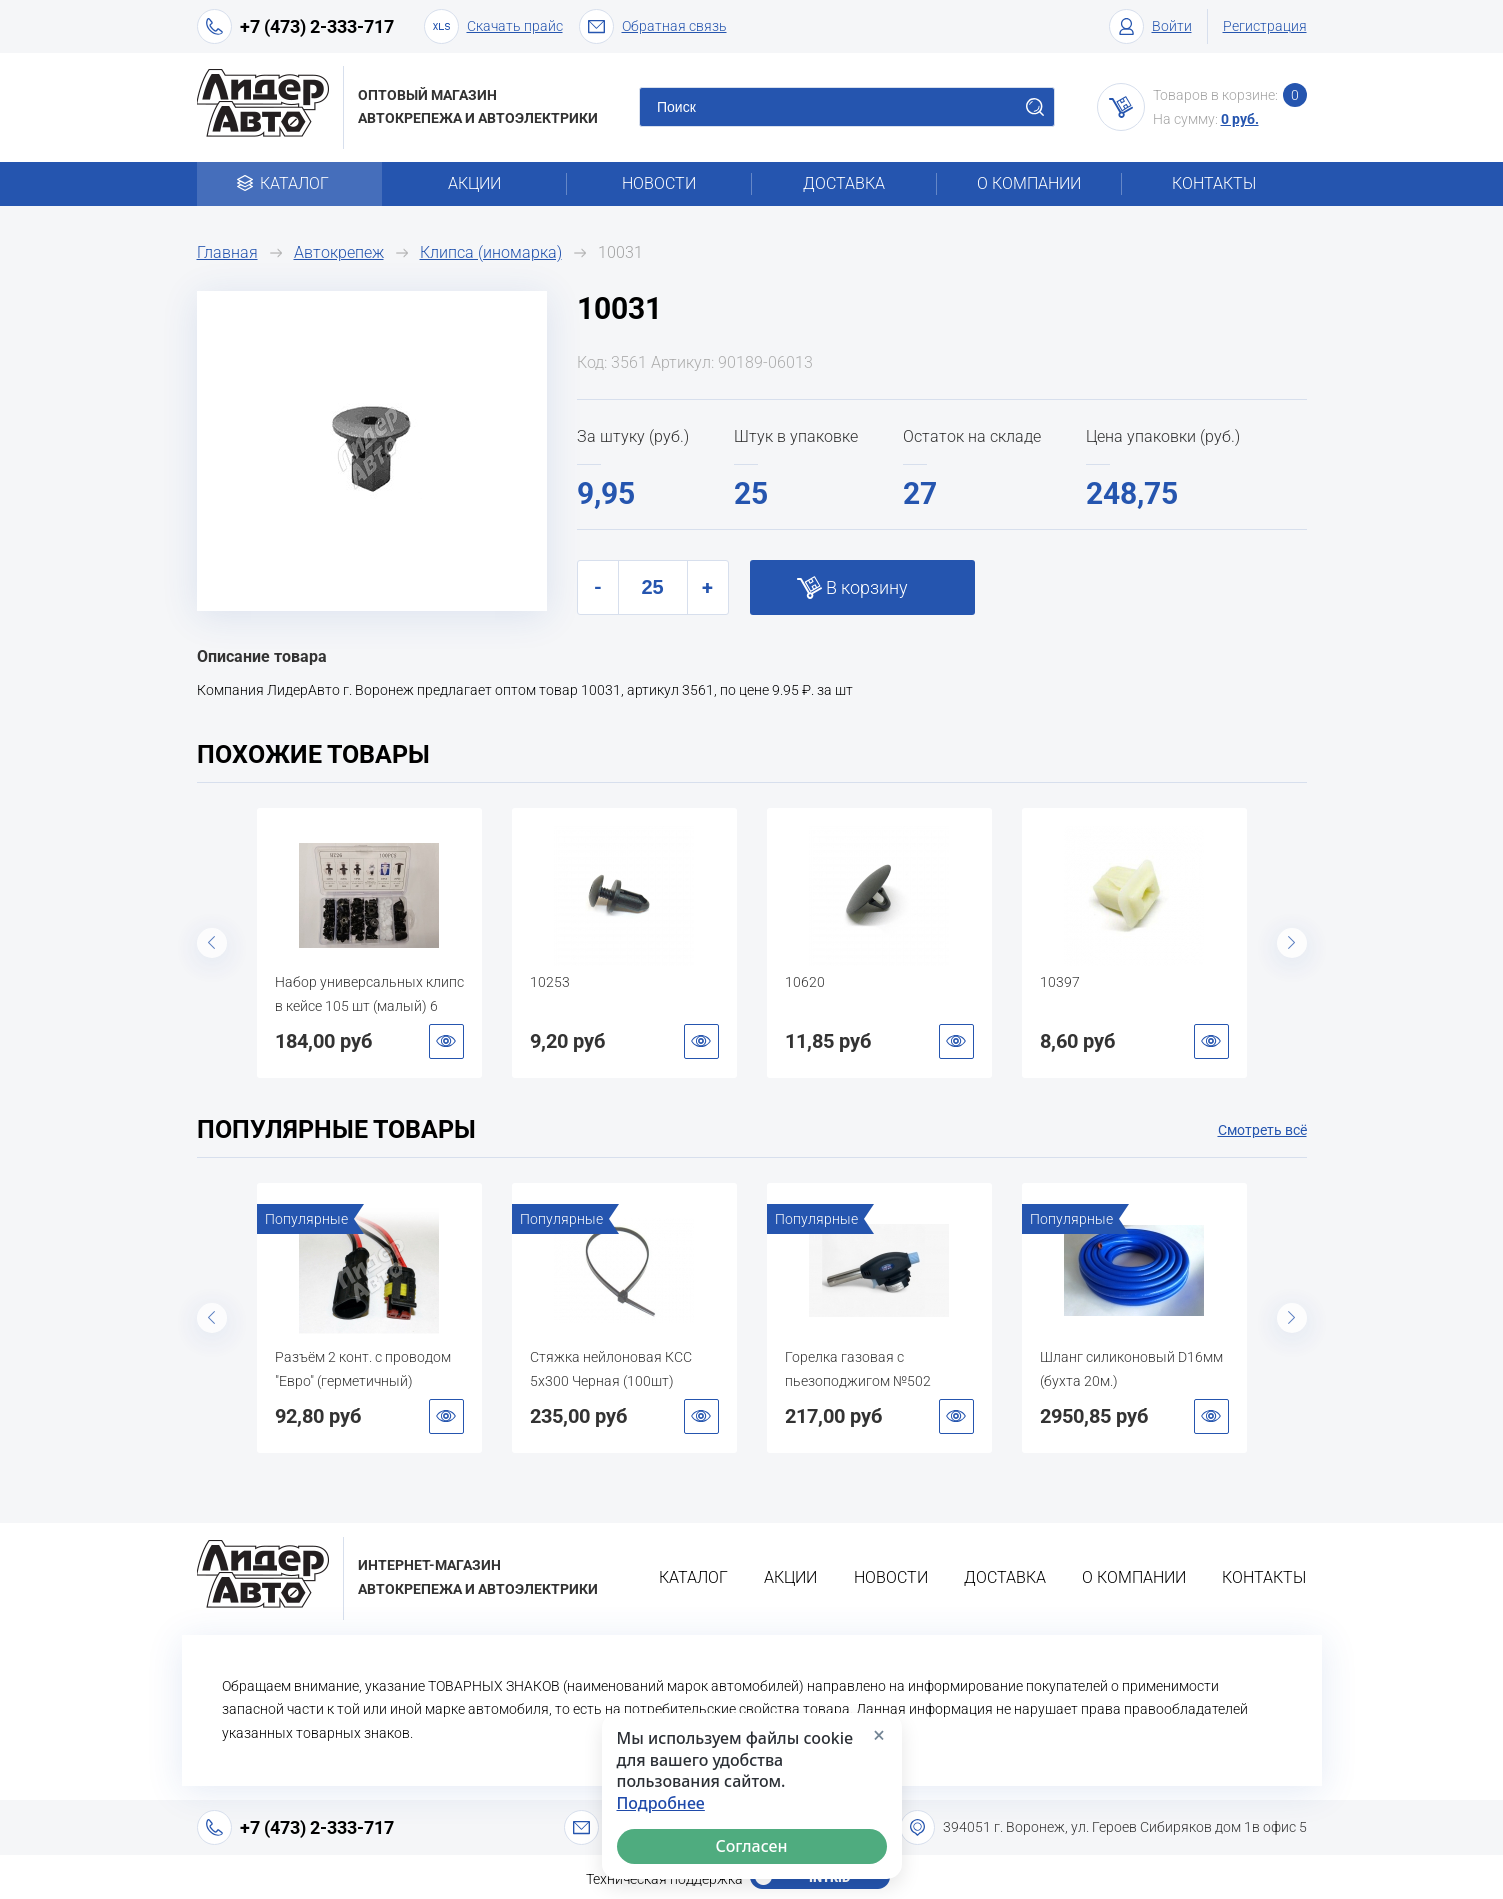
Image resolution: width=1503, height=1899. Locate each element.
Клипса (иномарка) (491, 252)
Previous (212, 943)
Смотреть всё (1262, 1130)
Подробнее (661, 1803)
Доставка (844, 183)
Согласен (751, 1846)
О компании (1029, 183)
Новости (659, 183)
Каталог (289, 183)
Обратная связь (653, 26)
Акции (474, 183)
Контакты (1214, 183)
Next (1292, 943)
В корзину (867, 587)
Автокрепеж (339, 252)
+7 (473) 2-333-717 (317, 26)
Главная (227, 252)
